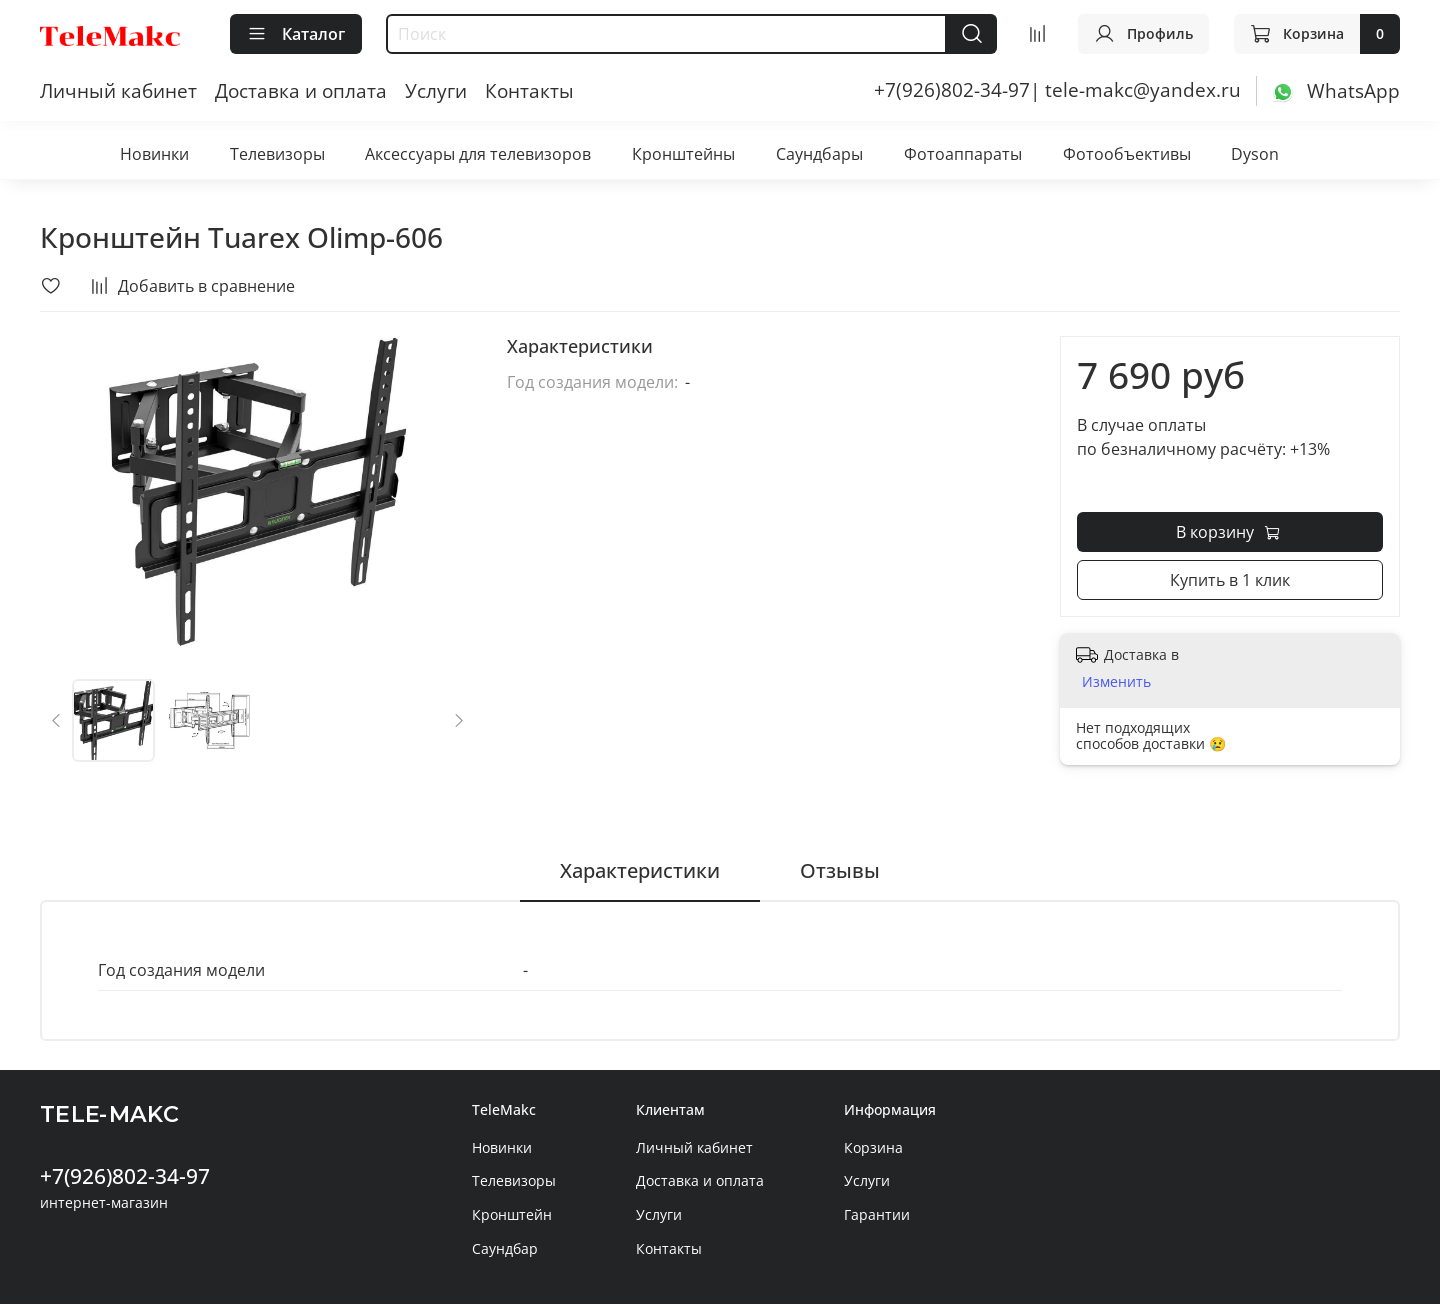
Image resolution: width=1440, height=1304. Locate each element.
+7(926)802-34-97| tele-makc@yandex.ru (1057, 89)
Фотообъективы (1127, 154)
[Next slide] (458, 720)
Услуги (436, 90)
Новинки (154, 154)
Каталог (296, 34)
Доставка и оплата (301, 90)
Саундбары (819, 154)
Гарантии (877, 1214)
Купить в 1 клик (1230, 580)
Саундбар (505, 1248)
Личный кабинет (118, 90)
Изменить (1116, 682)
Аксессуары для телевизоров (478, 154)
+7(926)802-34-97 (125, 1176)
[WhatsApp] (1336, 89)
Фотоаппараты (963, 154)
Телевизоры (277, 154)
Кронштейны (683, 154)
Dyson (1255, 154)
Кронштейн (512, 1214)
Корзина (873, 1147)
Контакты (529, 90)
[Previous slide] (57, 720)
